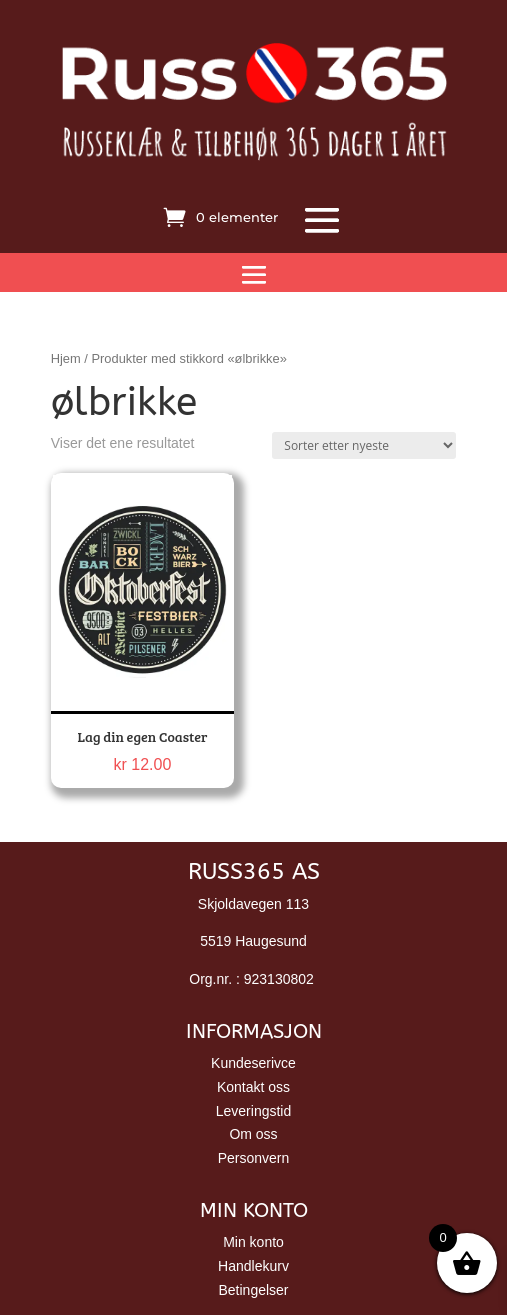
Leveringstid (254, 1111)
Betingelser (253, 1290)
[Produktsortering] (364, 445)
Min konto (253, 1242)
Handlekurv (253, 1266)
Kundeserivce (253, 1063)
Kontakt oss (253, 1087)
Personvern (254, 1158)
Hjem (66, 358)
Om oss (253, 1134)
